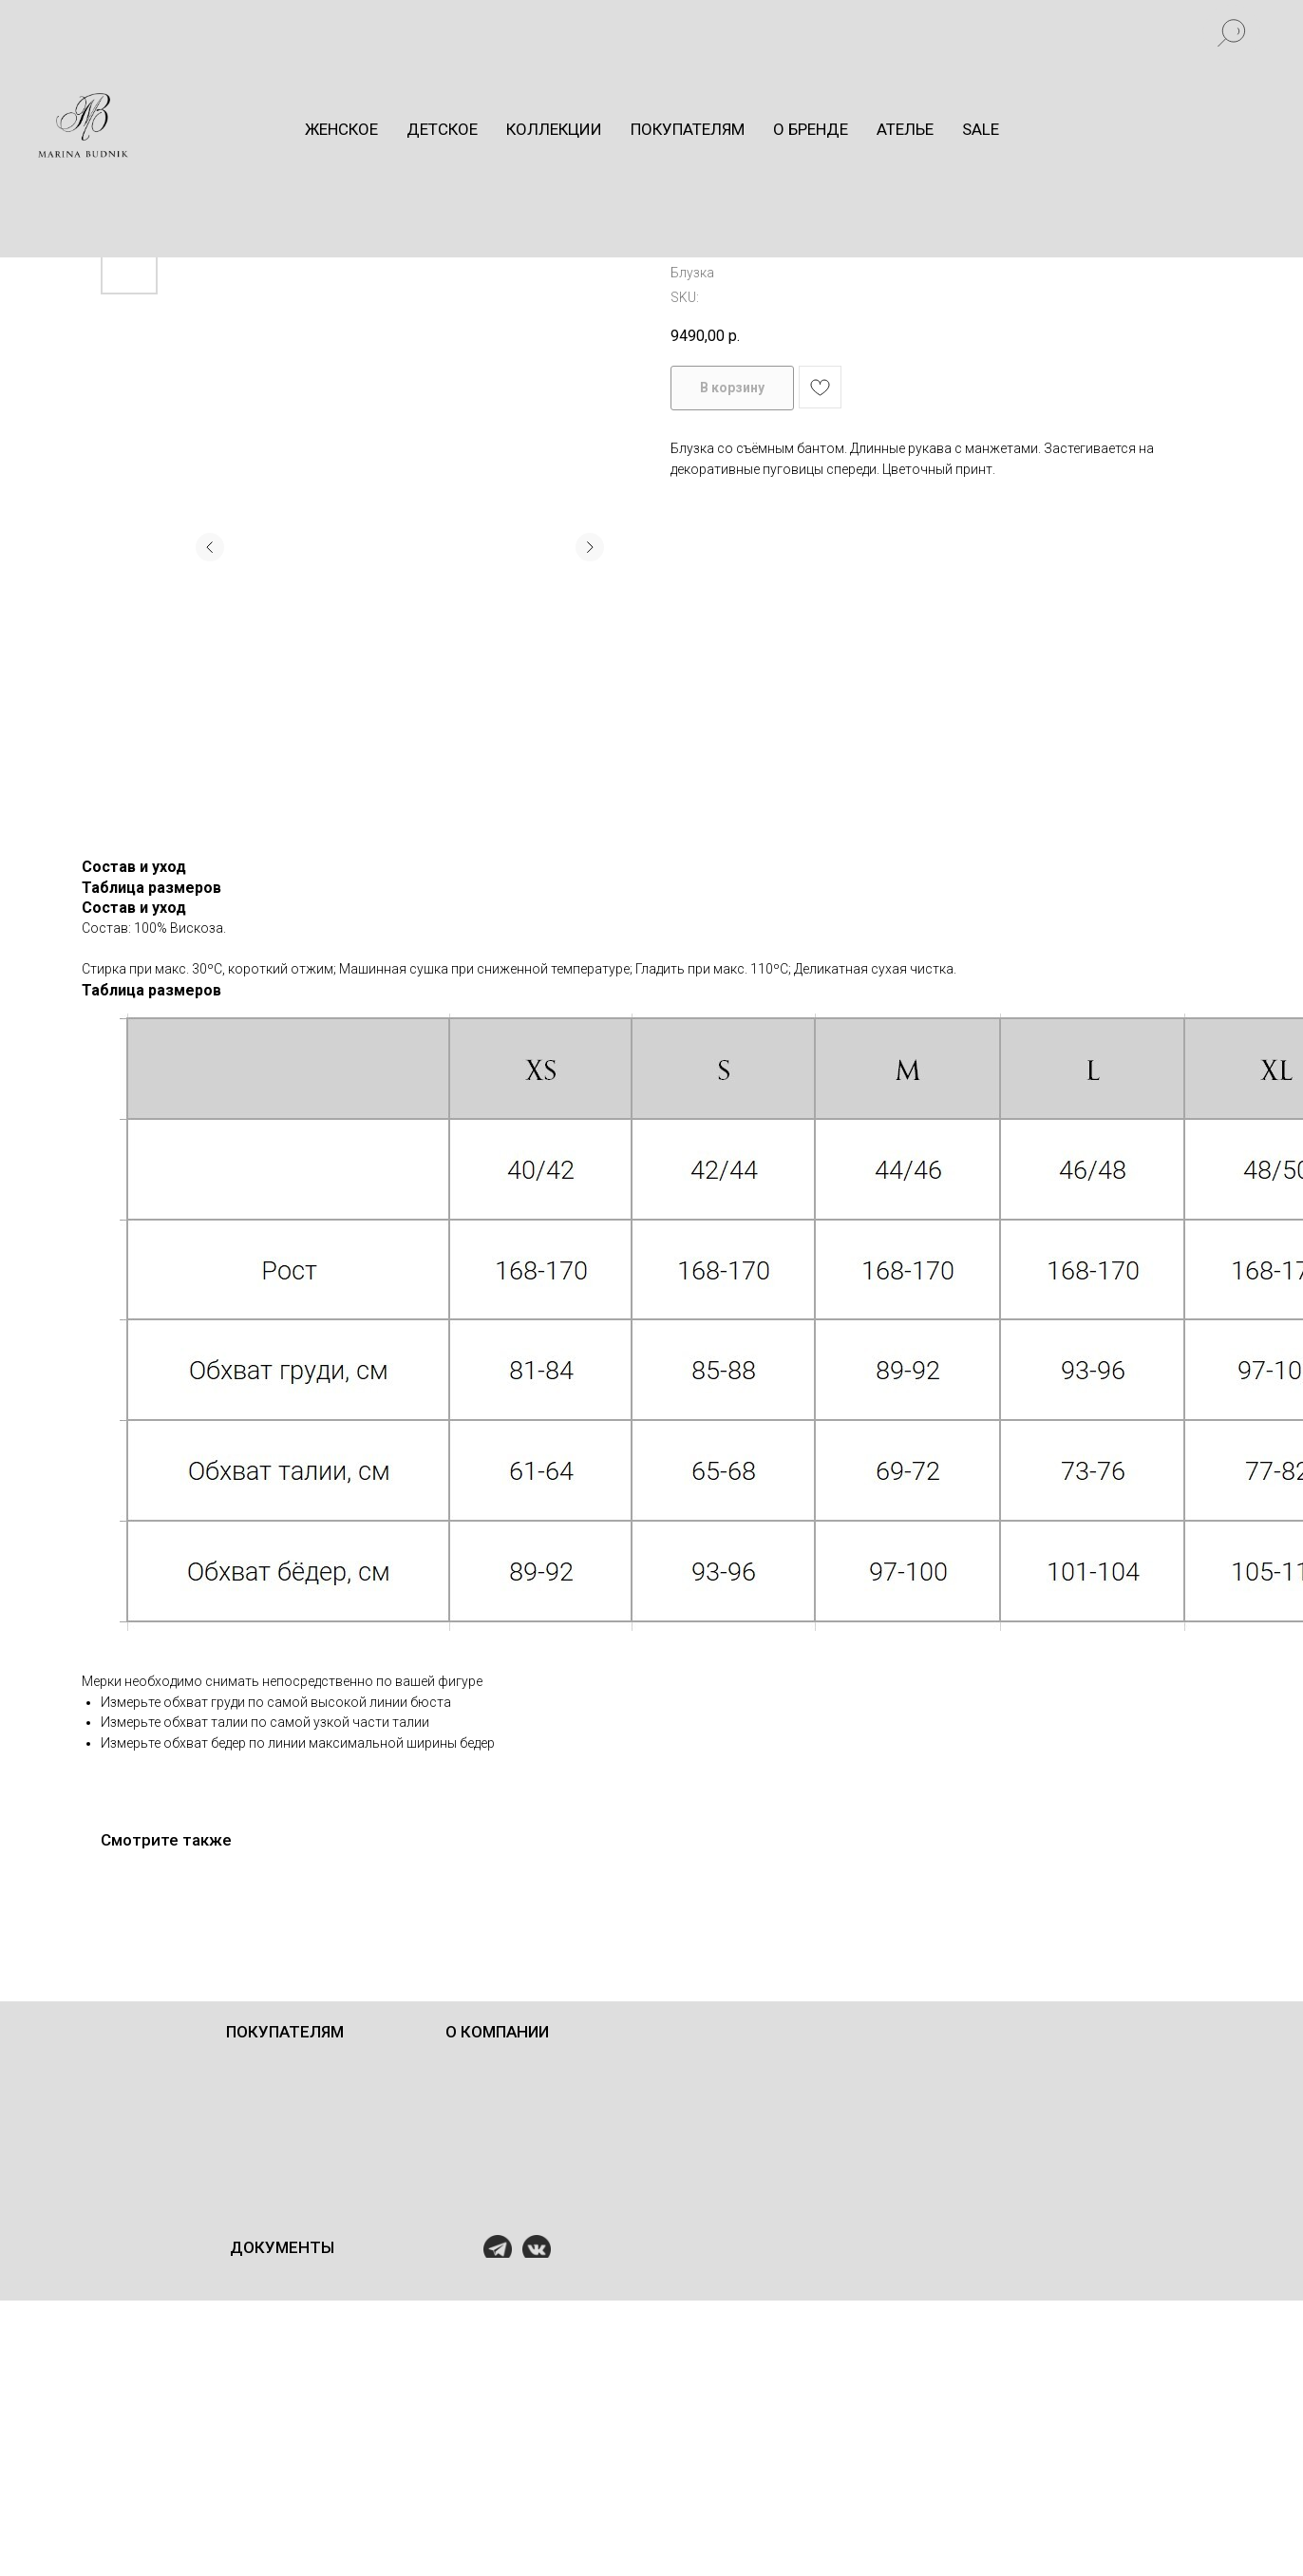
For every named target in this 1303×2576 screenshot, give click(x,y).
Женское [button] (341, 129)
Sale (980, 129)
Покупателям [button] (688, 129)
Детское (442, 129)
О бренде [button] (810, 129)
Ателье (905, 129)
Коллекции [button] (554, 129)
